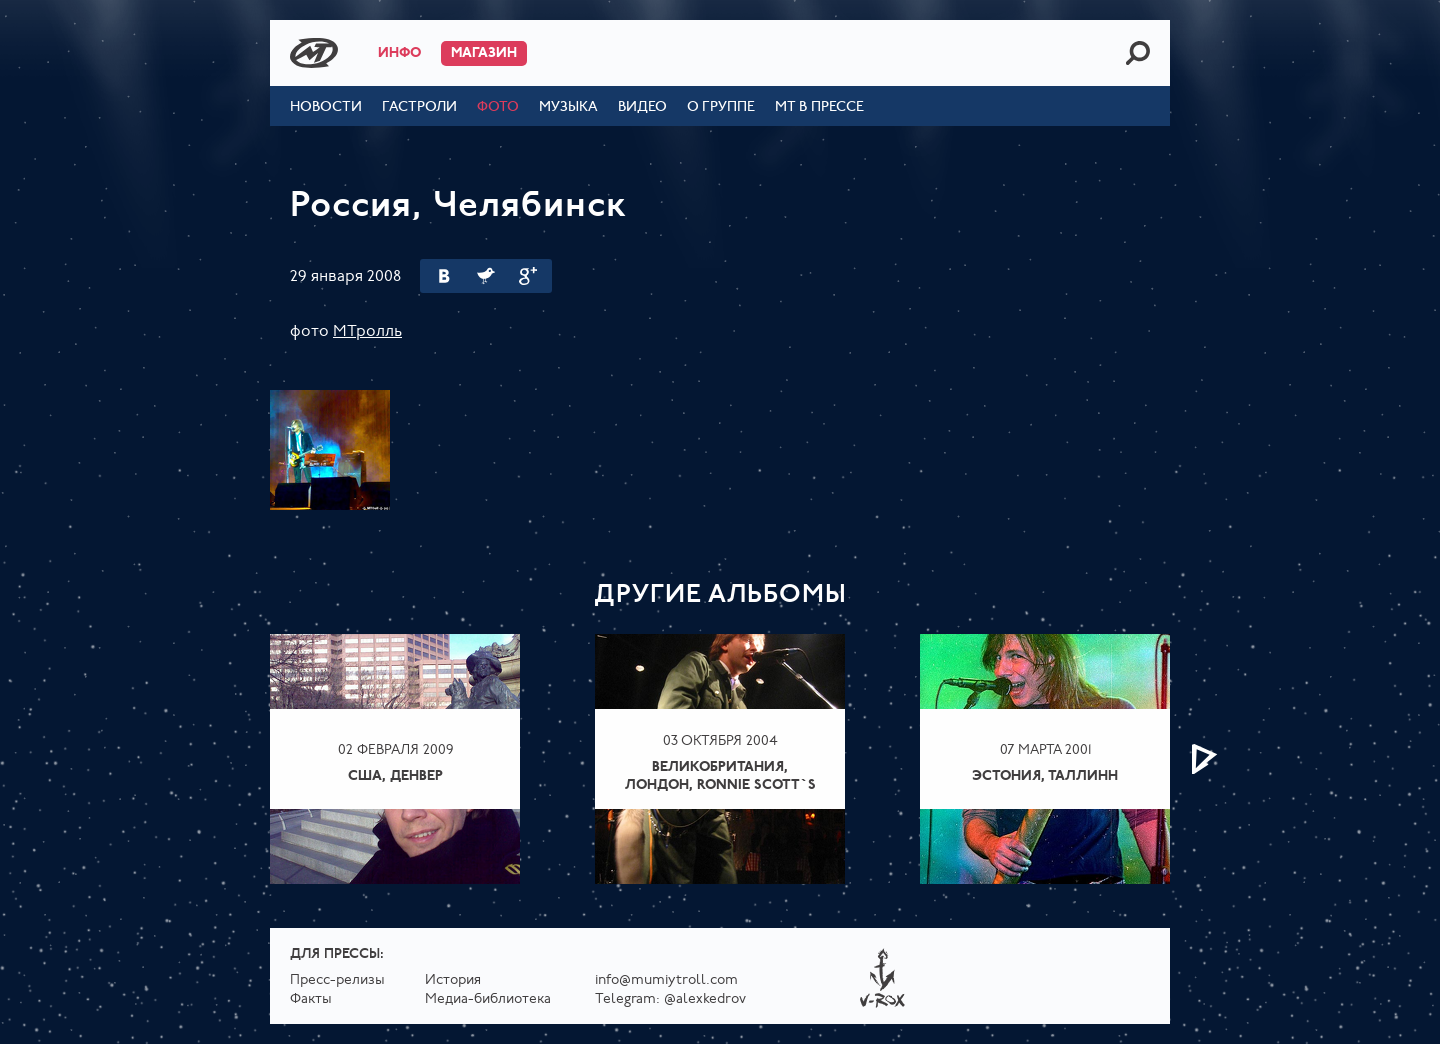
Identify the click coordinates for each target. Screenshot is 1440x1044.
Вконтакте (444, 276)
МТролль (367, 332)
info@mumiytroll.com (666, 980)
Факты (311, 999)
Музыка (568, 107)
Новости (326, 107)
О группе (721, 107)
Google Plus (528, 276)
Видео (642, 107)
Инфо (399, 53)
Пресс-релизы (337, 980)
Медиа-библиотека (488, 999)
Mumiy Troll (314, 53)
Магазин (484, 53)
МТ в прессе (819, 107)
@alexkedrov (705, 999)
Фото (498, 107)
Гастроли (419, 107)
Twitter (486, 276)
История (453, 980)
